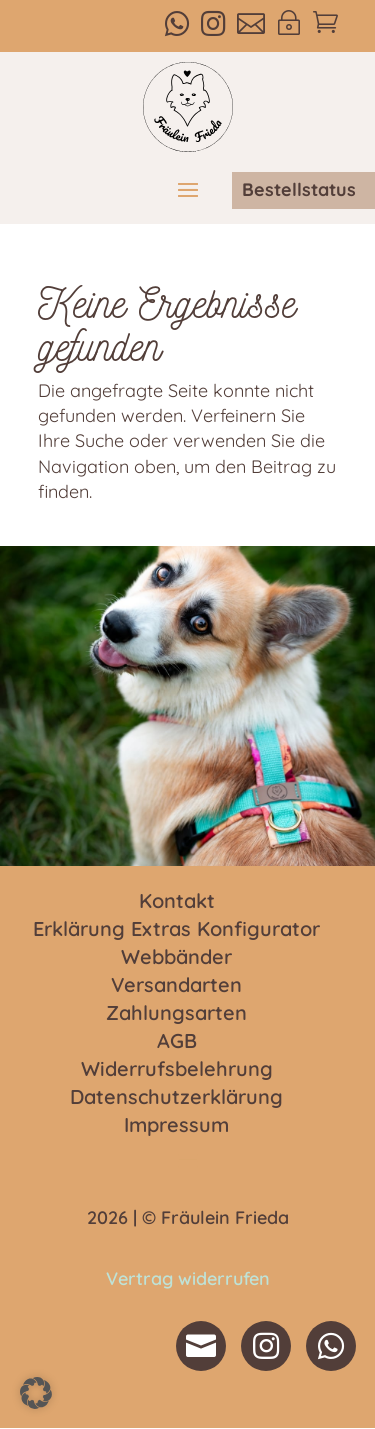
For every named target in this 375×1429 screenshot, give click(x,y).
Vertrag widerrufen (188, 1278)
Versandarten (176, 986)
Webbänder (176, 958)
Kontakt (177, 902)
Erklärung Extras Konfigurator (176, 930)
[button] (36, 1393)
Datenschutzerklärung (176, 1098)
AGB (177, 1042)
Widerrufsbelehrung (177, 1070)
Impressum (176, 1126)
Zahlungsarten (176, 1014)
